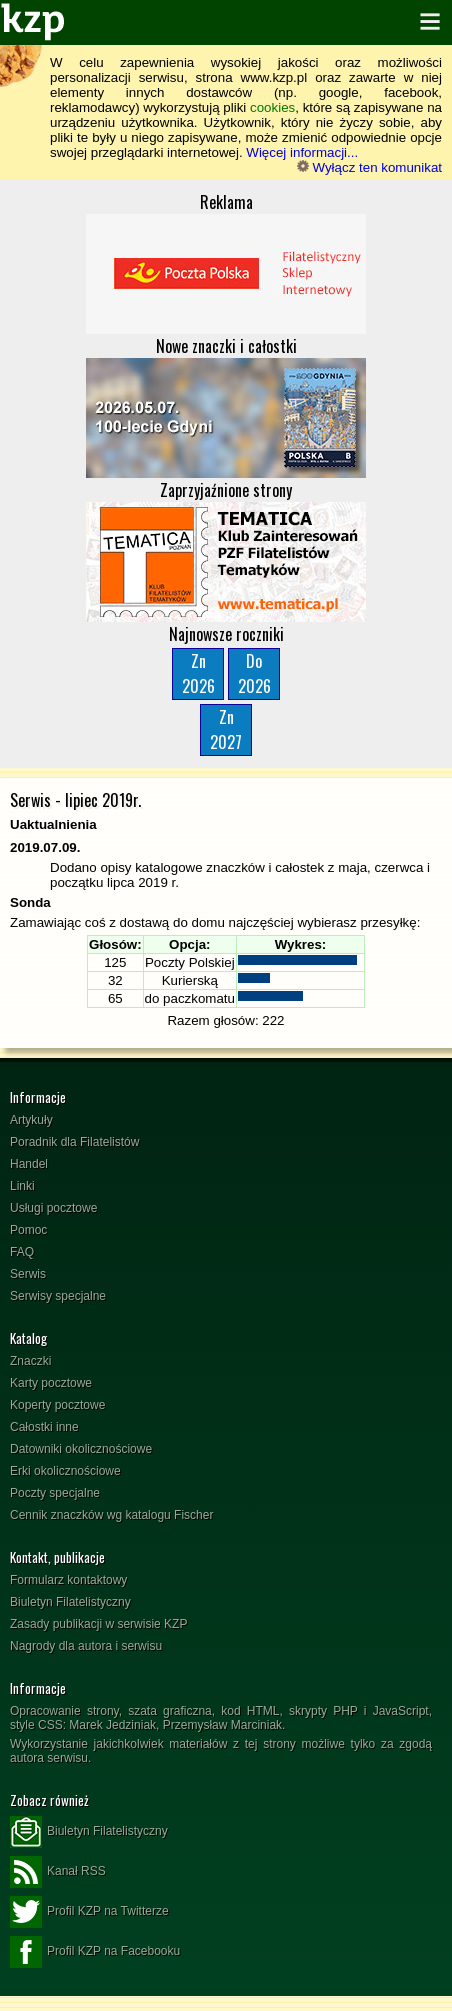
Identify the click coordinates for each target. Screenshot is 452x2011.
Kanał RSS (58, 1872)
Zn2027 (226, 729)
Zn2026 (198, 673)
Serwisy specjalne (58, 1296)
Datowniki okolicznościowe (81, 1449)
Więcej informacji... (302, 152)
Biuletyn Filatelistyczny (70, 1602)
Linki (22, 1186)
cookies (272, 107)
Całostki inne (44, 1427)
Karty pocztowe (51, 1383)
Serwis (28, 1274)
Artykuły (31, 1120)
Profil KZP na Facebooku (95, 1952)
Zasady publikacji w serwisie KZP (98, 1624)
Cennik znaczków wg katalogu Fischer (111, 1515)
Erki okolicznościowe (65, 1471)
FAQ (22, 1252)
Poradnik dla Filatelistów (74, 1142)
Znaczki (30, 1361)
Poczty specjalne (55, 1493)
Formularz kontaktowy (68, 1580)
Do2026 (254, 673)
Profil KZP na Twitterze (89, 1912)
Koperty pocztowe (57, 1405)
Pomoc (28, 1230)
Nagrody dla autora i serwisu (86, 1646)
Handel (29, 1164)
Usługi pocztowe (53, 1208)
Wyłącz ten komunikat (369, 167)
